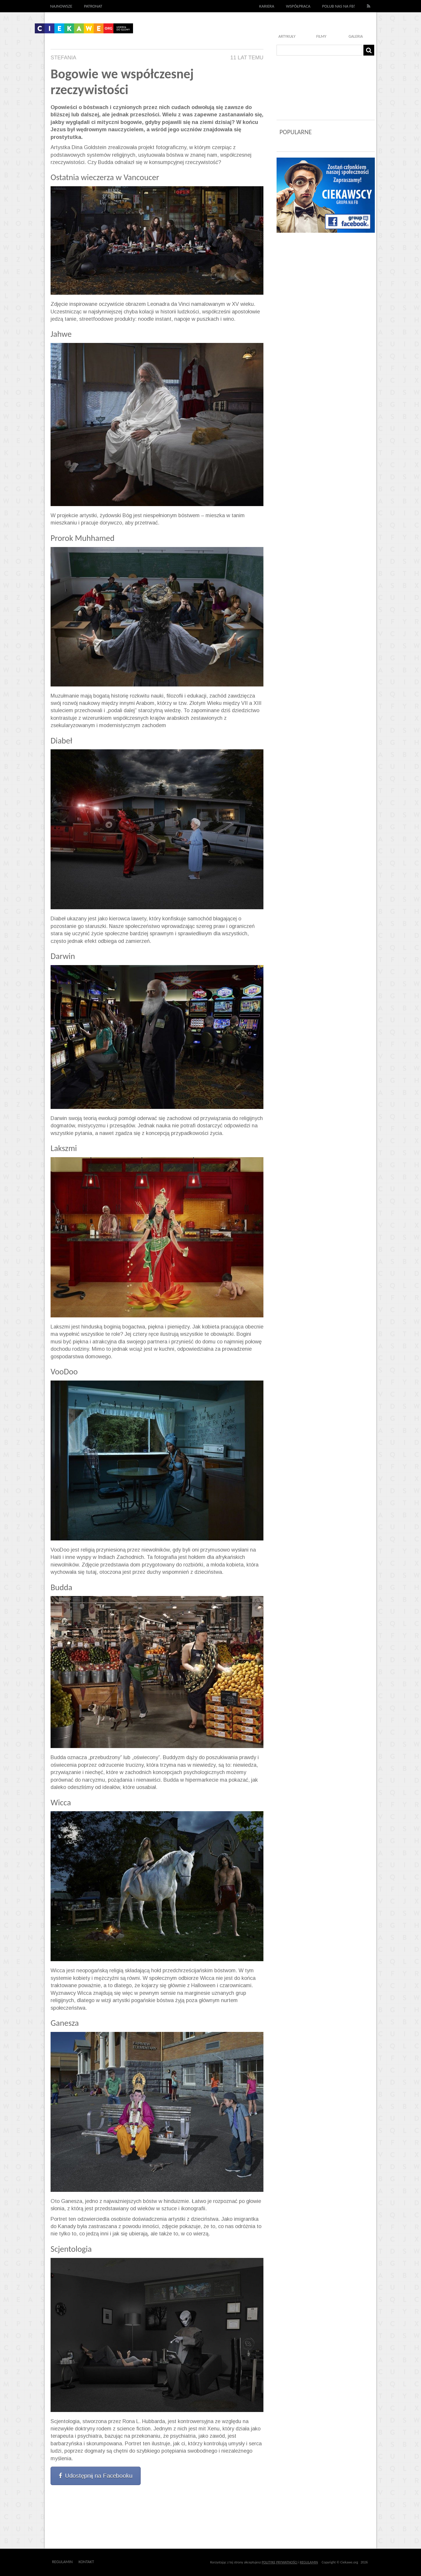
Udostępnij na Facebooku (95, 2476)
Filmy (321, 36)
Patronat (93, 6)
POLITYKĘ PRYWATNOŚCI (279, 2562)
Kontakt (86, 2561)
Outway (107, 2561)
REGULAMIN (309, 2562)
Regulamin (62, 2561)
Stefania (63, 58)
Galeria (355, 36)
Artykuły (286, 36)
